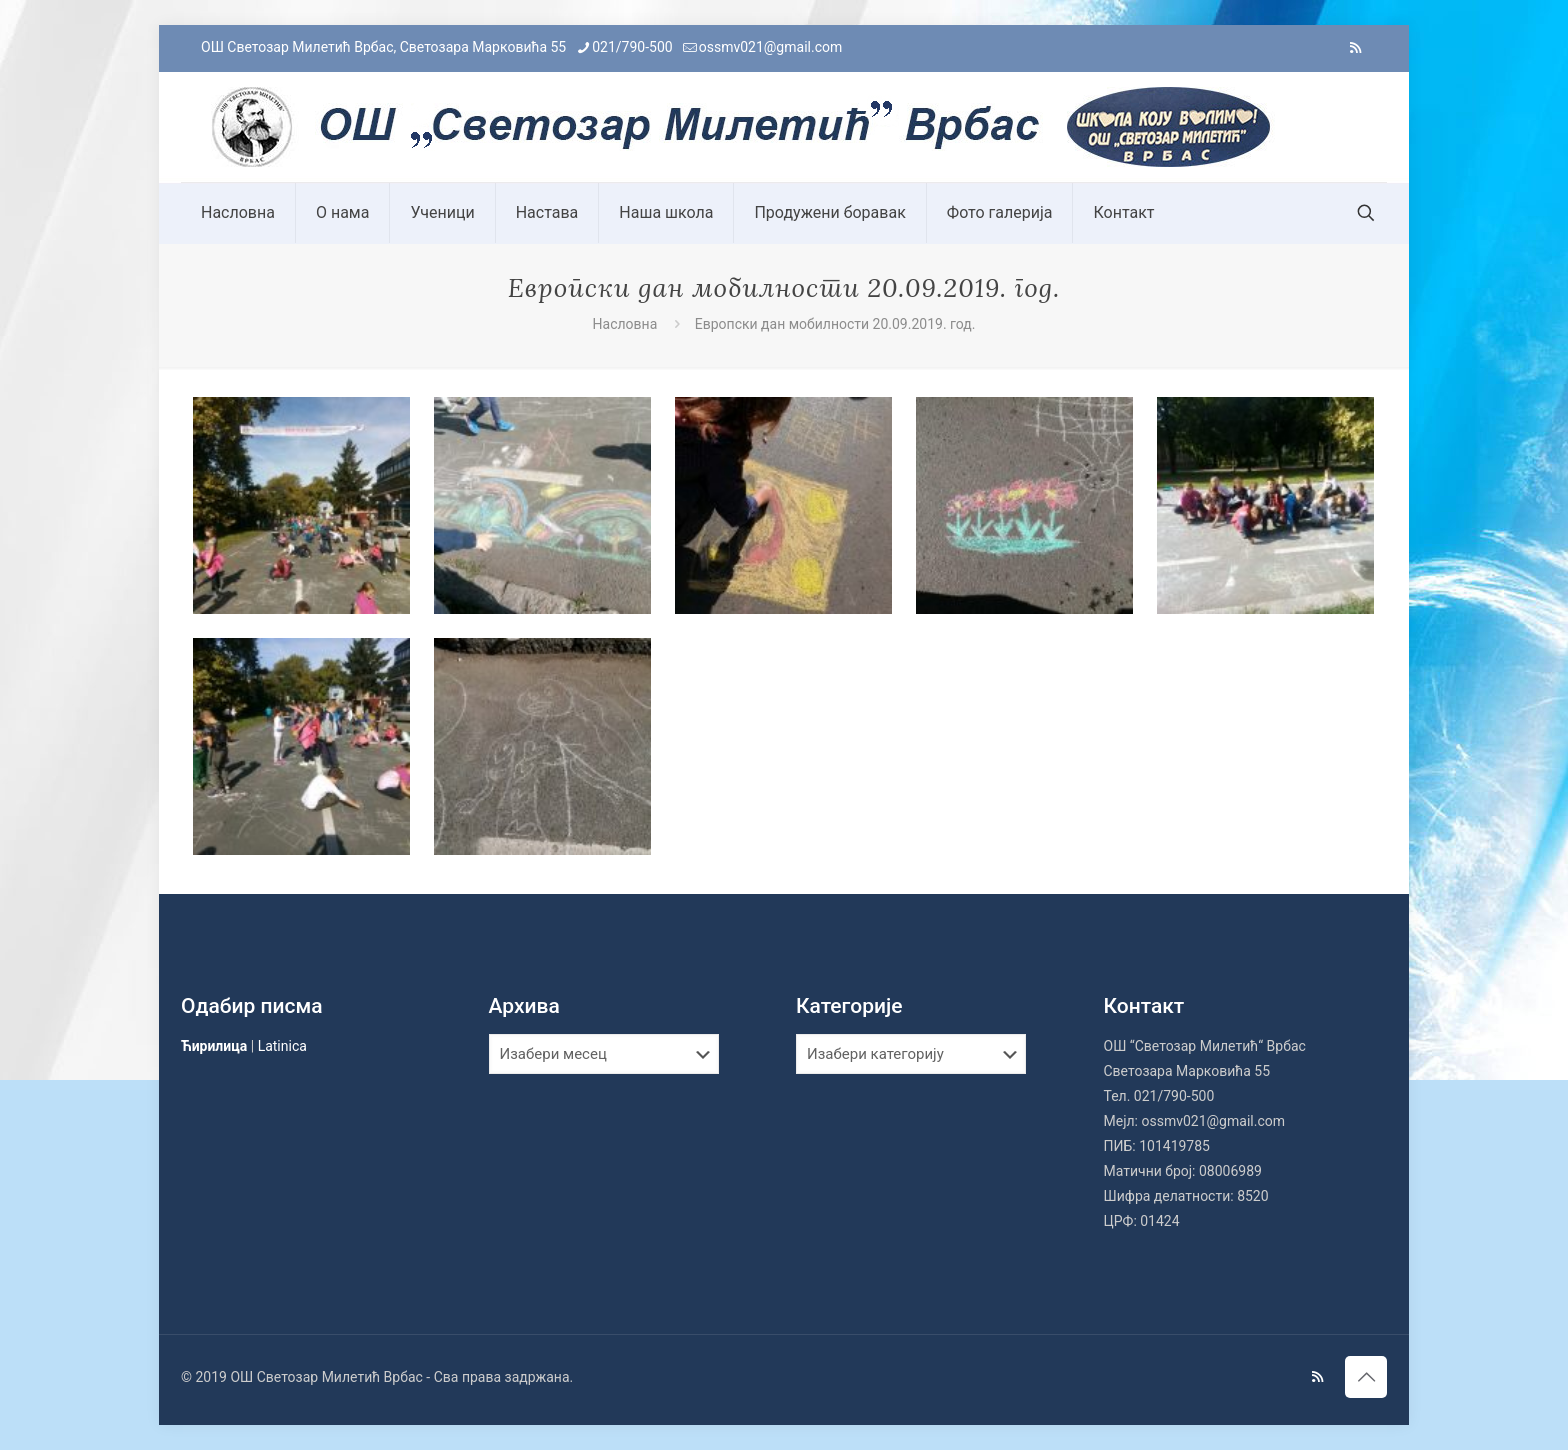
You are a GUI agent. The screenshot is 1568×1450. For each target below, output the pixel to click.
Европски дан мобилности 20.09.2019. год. (835, 324)
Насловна (625, 324)
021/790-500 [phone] (632, 47)
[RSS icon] (1355, 48)
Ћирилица (214, 1046)
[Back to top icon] (1366, 1377)
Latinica (282, 1046)
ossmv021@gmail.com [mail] (771, 47)
